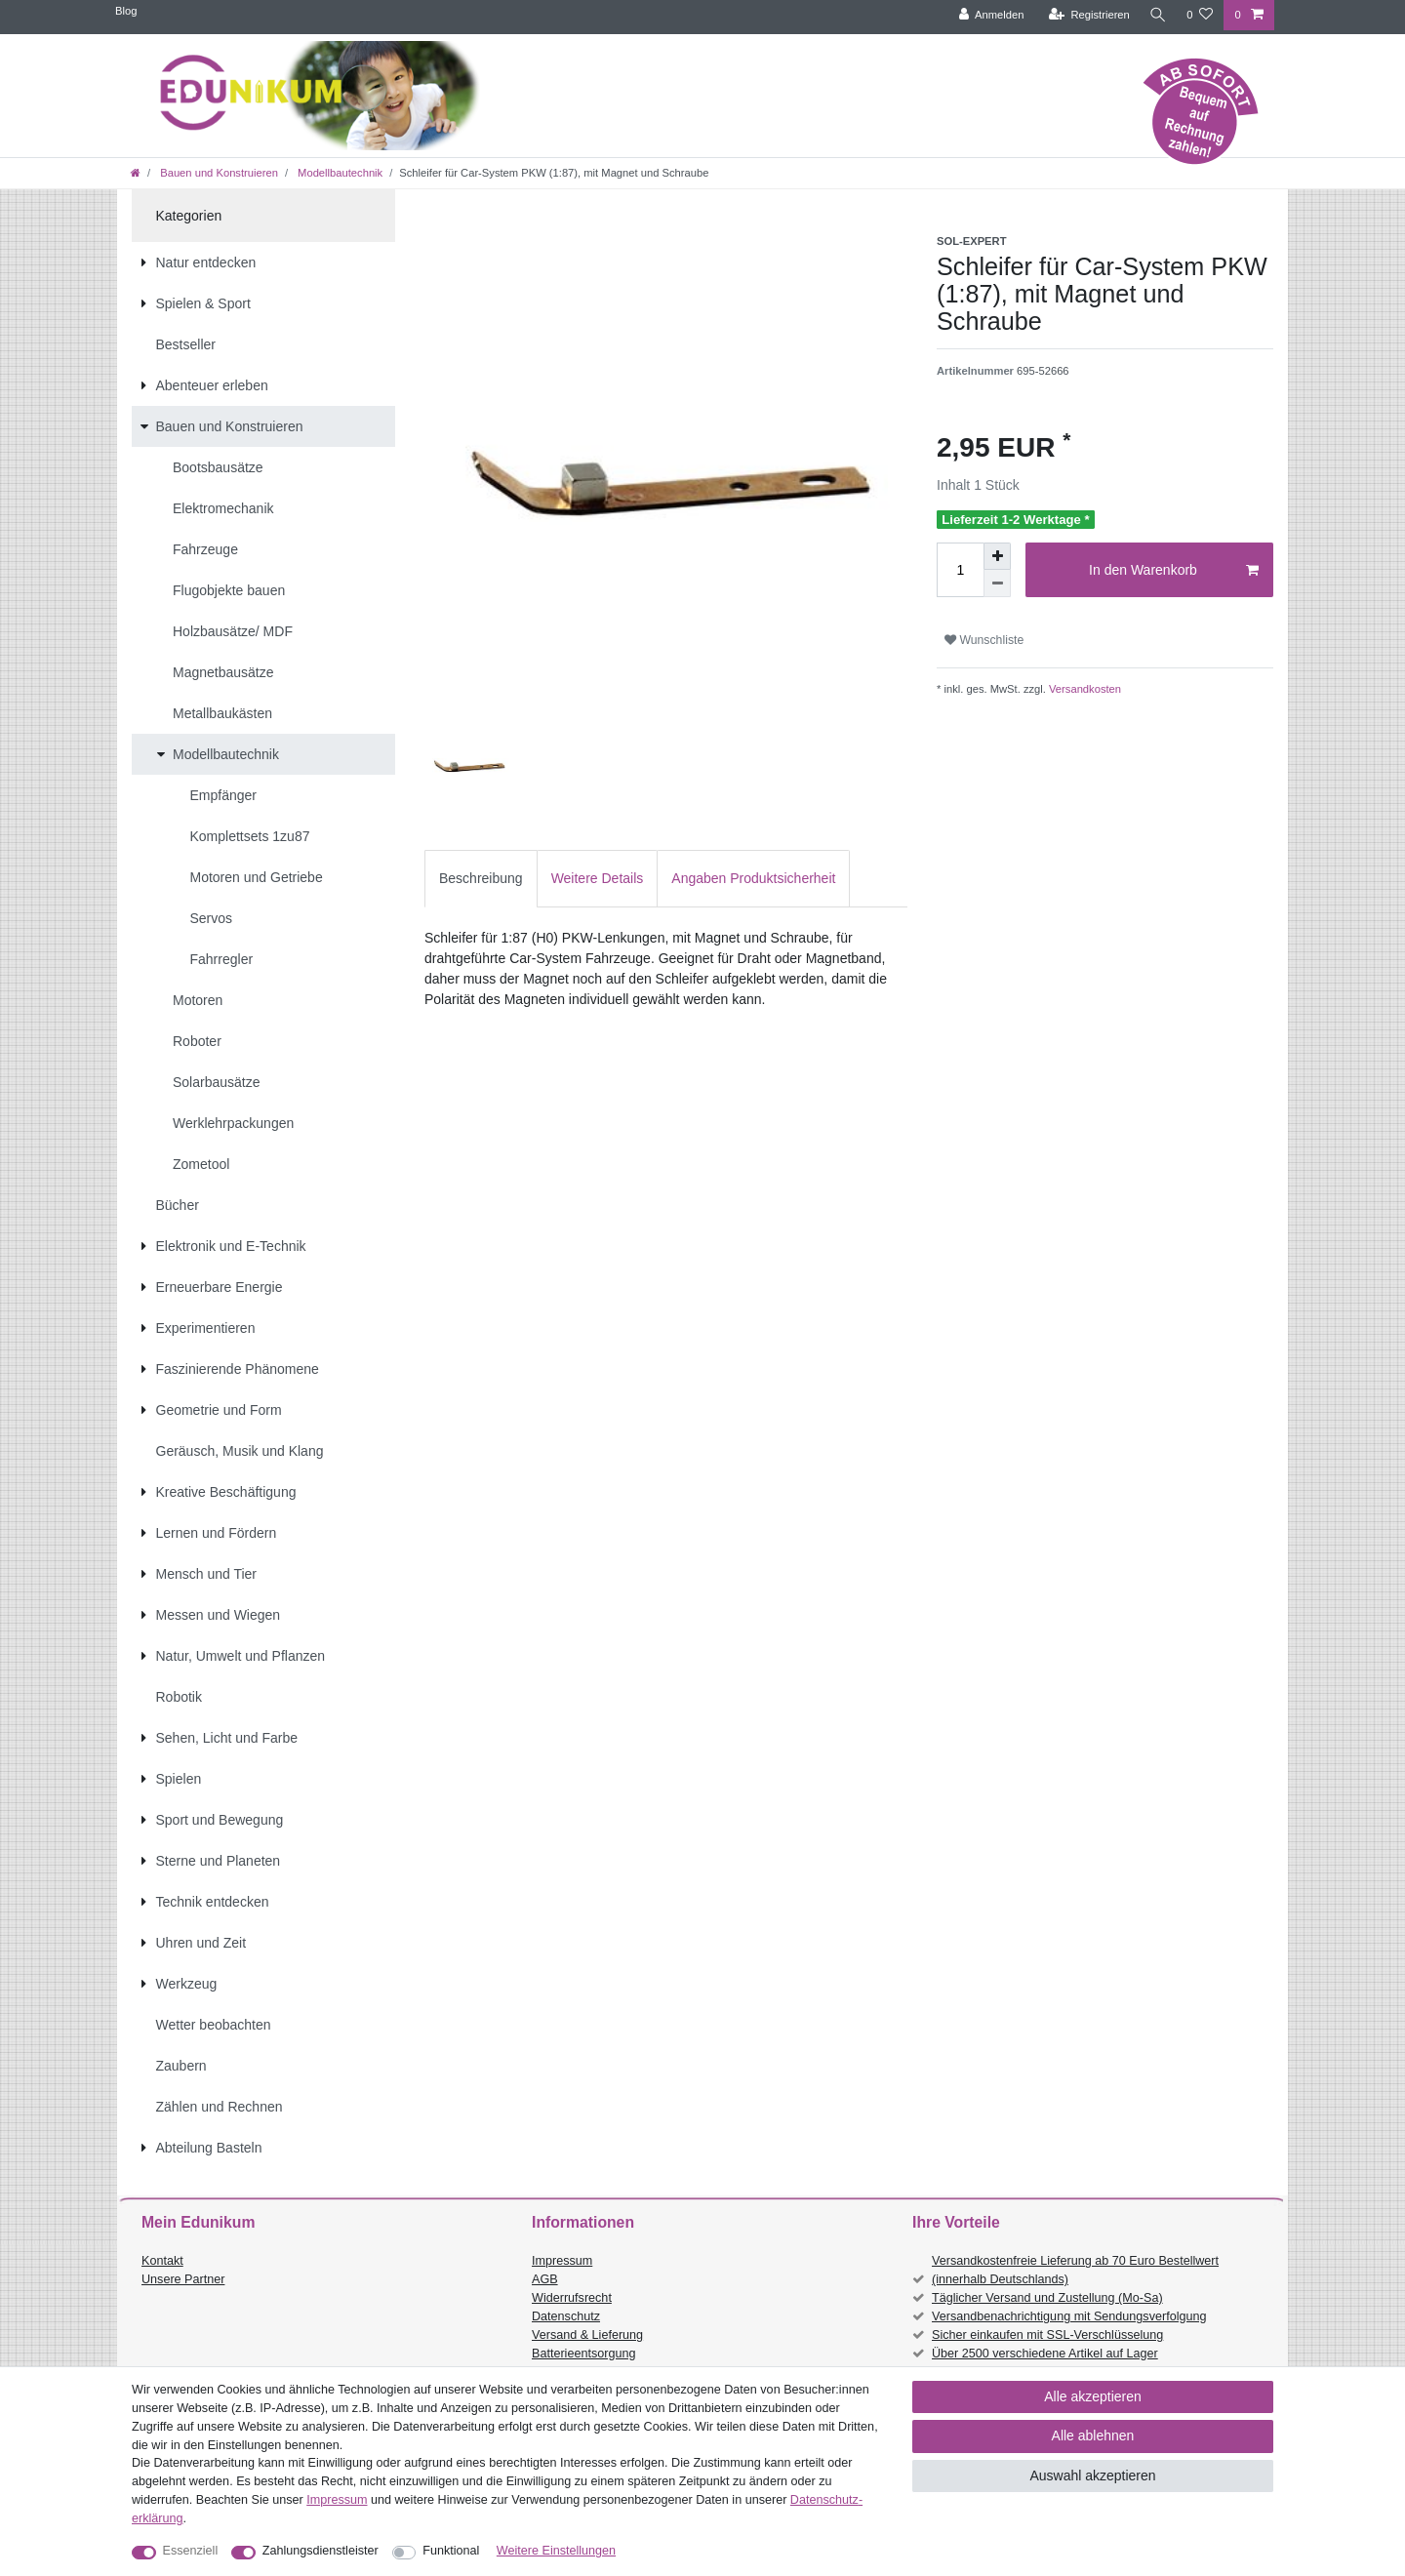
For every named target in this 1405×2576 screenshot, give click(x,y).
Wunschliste (984, 640)
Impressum (562, 2261)
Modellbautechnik (338, 173)
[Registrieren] (1085, 15)
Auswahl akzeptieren (1092, 2475)
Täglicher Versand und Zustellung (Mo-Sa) (1047, 2298)
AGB (545, 2279)
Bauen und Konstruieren (217, 173)
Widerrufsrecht (572, 2298)
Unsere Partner (182, 2279)
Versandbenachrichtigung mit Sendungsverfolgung (1069, 2316)
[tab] (481, 878)
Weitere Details (597, 878)
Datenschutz (566, 2316)
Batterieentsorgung (583, 2353)
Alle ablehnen (1093, 2435)
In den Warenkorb (1174, 571)
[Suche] (1156, 15)
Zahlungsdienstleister (320, 2550)
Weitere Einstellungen (556, 2550)
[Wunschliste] (1200, 15)
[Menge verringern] (997, 583)
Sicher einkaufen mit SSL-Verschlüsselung (1047, 2335)
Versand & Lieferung (587, 2335)
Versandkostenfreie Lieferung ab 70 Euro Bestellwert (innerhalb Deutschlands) (1075, 2270)
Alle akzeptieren (1093, 2396)
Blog (126, 11)
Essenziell (191, 2550)
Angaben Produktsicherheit (753, 878)
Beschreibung (481, 878)
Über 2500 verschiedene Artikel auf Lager (1045, 2353)
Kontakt (162, 2261)
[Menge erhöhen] (997, 556)
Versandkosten (1083, 689)
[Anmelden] (987, 15)
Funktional (450, 2550)
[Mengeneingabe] (960, 570)
